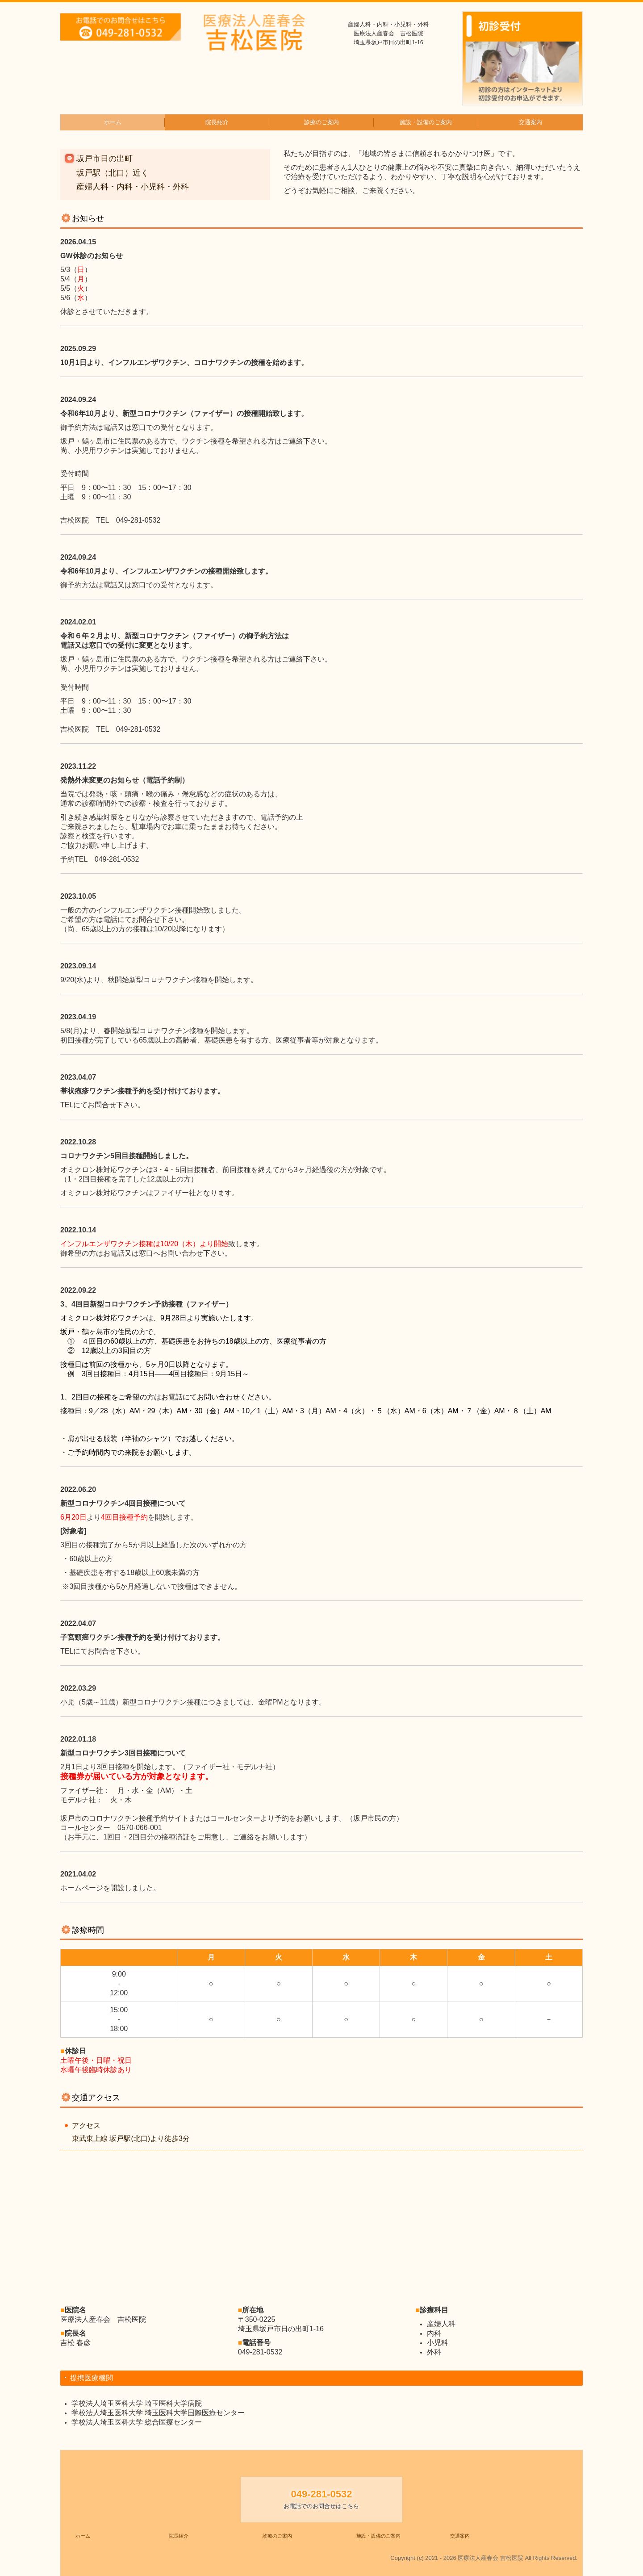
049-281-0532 (138, 520)
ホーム (112, 122)
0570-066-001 (139, 1827)
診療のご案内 (321, 122)
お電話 (114, 1253)
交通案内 (530, 122)
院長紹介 (217, 122)
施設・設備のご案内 (426, 122)
